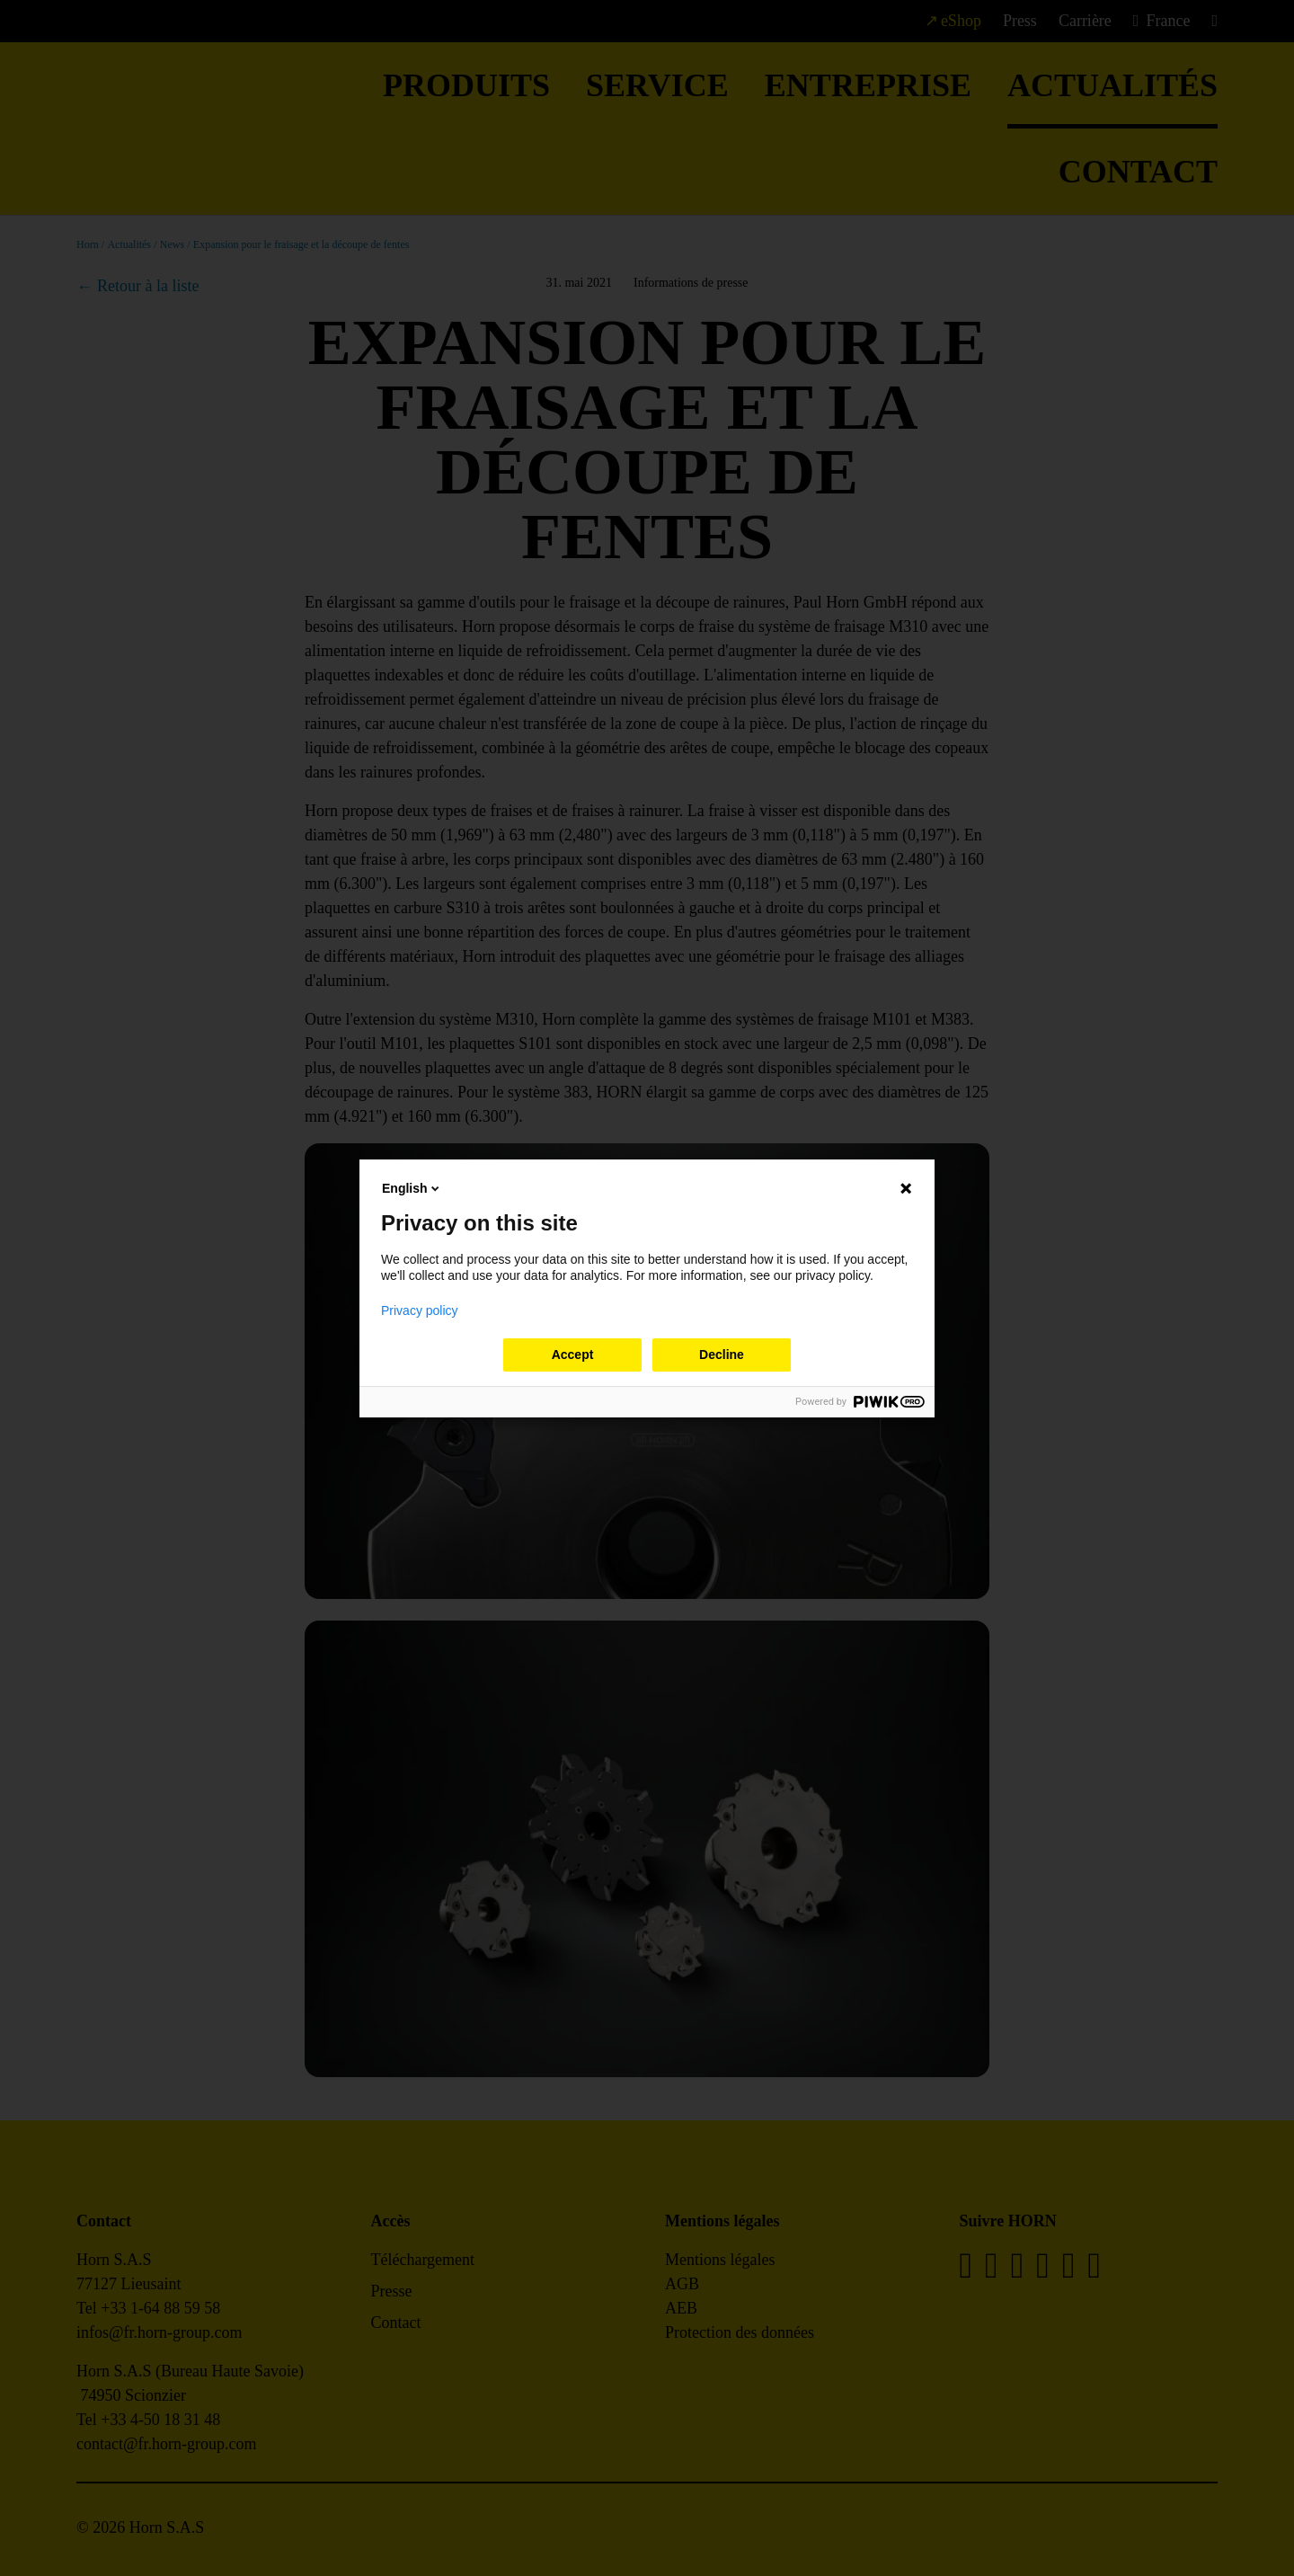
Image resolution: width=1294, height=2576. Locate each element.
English (412, 1188)
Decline (721, 1354)
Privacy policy (419, 1310)
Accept (573, 1354)
